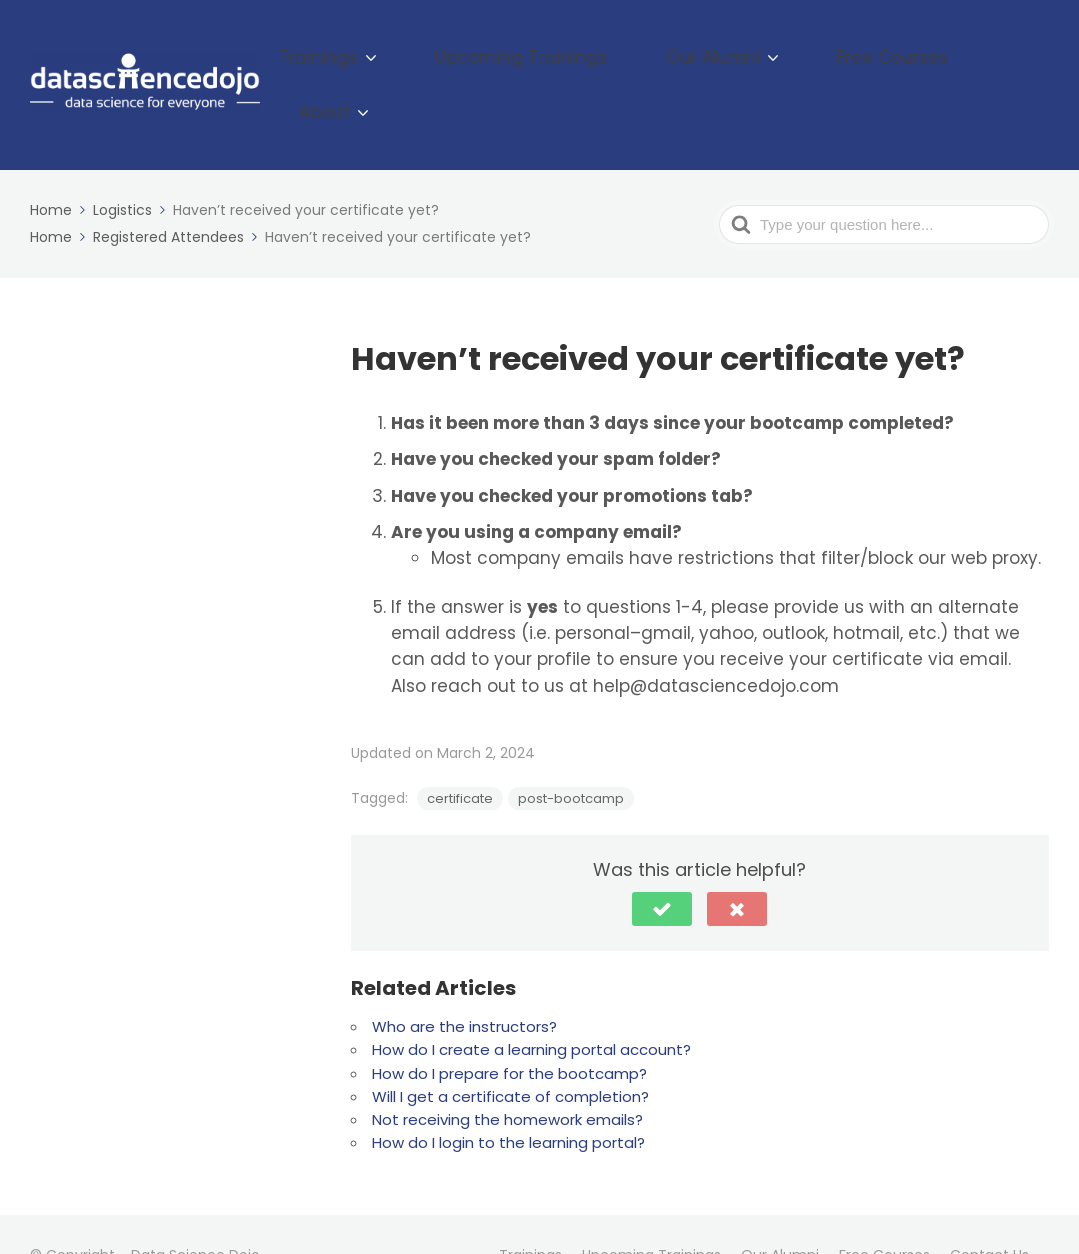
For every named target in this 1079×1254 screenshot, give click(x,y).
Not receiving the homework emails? (507, 1077)
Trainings (423, 63)
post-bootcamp (571, 756)
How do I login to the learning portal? (508, 1100)
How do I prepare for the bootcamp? (509, 1030)
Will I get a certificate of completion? (510, 1054)
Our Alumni (739, 63)
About (998, 63)
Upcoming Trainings (587, 63)
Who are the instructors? (464, 984)
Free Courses (886, 63)
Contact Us (989, 1212)
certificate (460, 756)
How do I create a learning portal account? (531, 1007)
